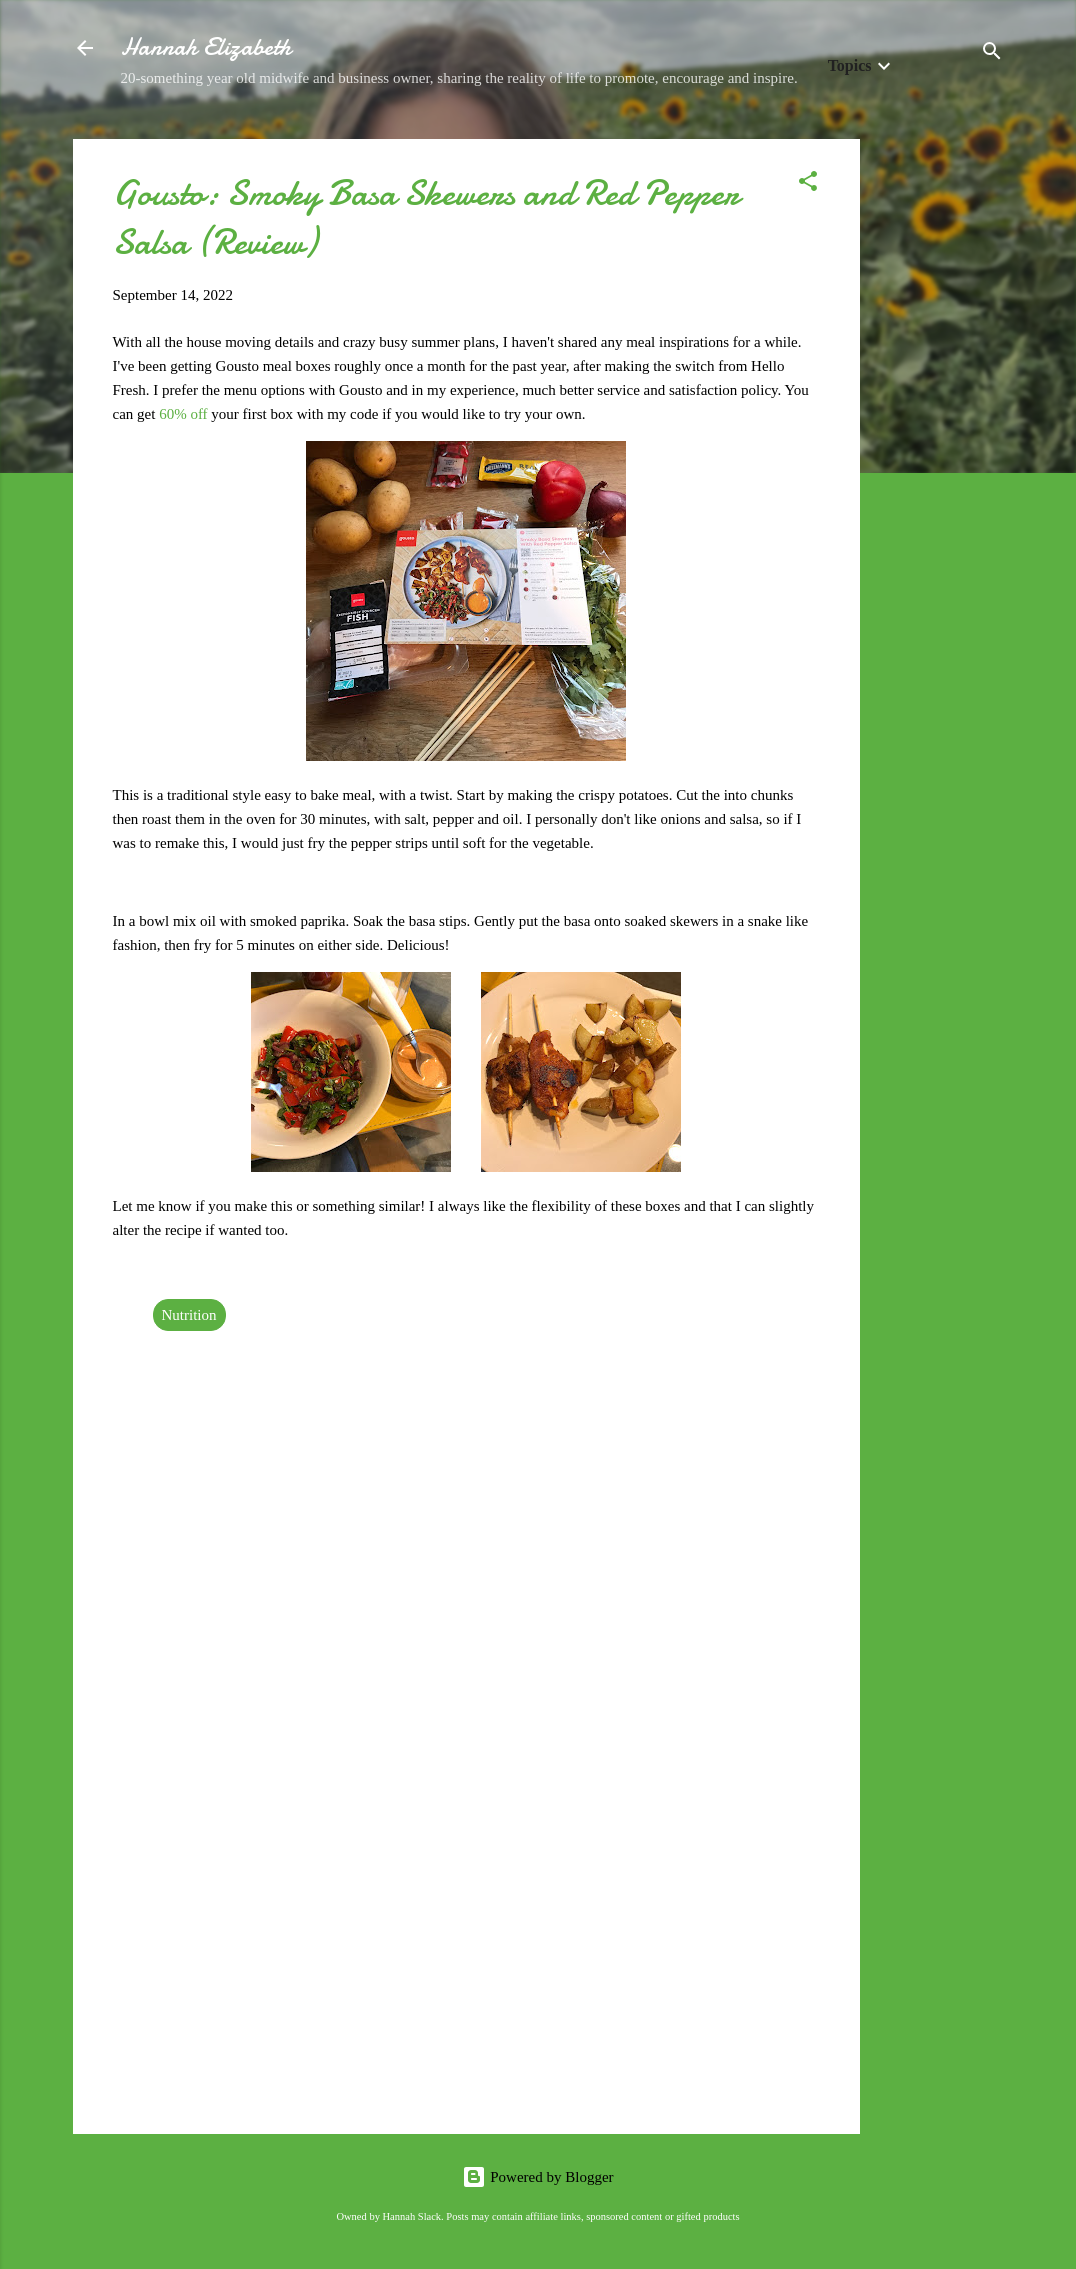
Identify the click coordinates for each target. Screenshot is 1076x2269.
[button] (808, 184)
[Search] (992, 54)
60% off (183, 414)
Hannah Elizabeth (206, 47)
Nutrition (189, 1315)
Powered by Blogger (537, 2177)
